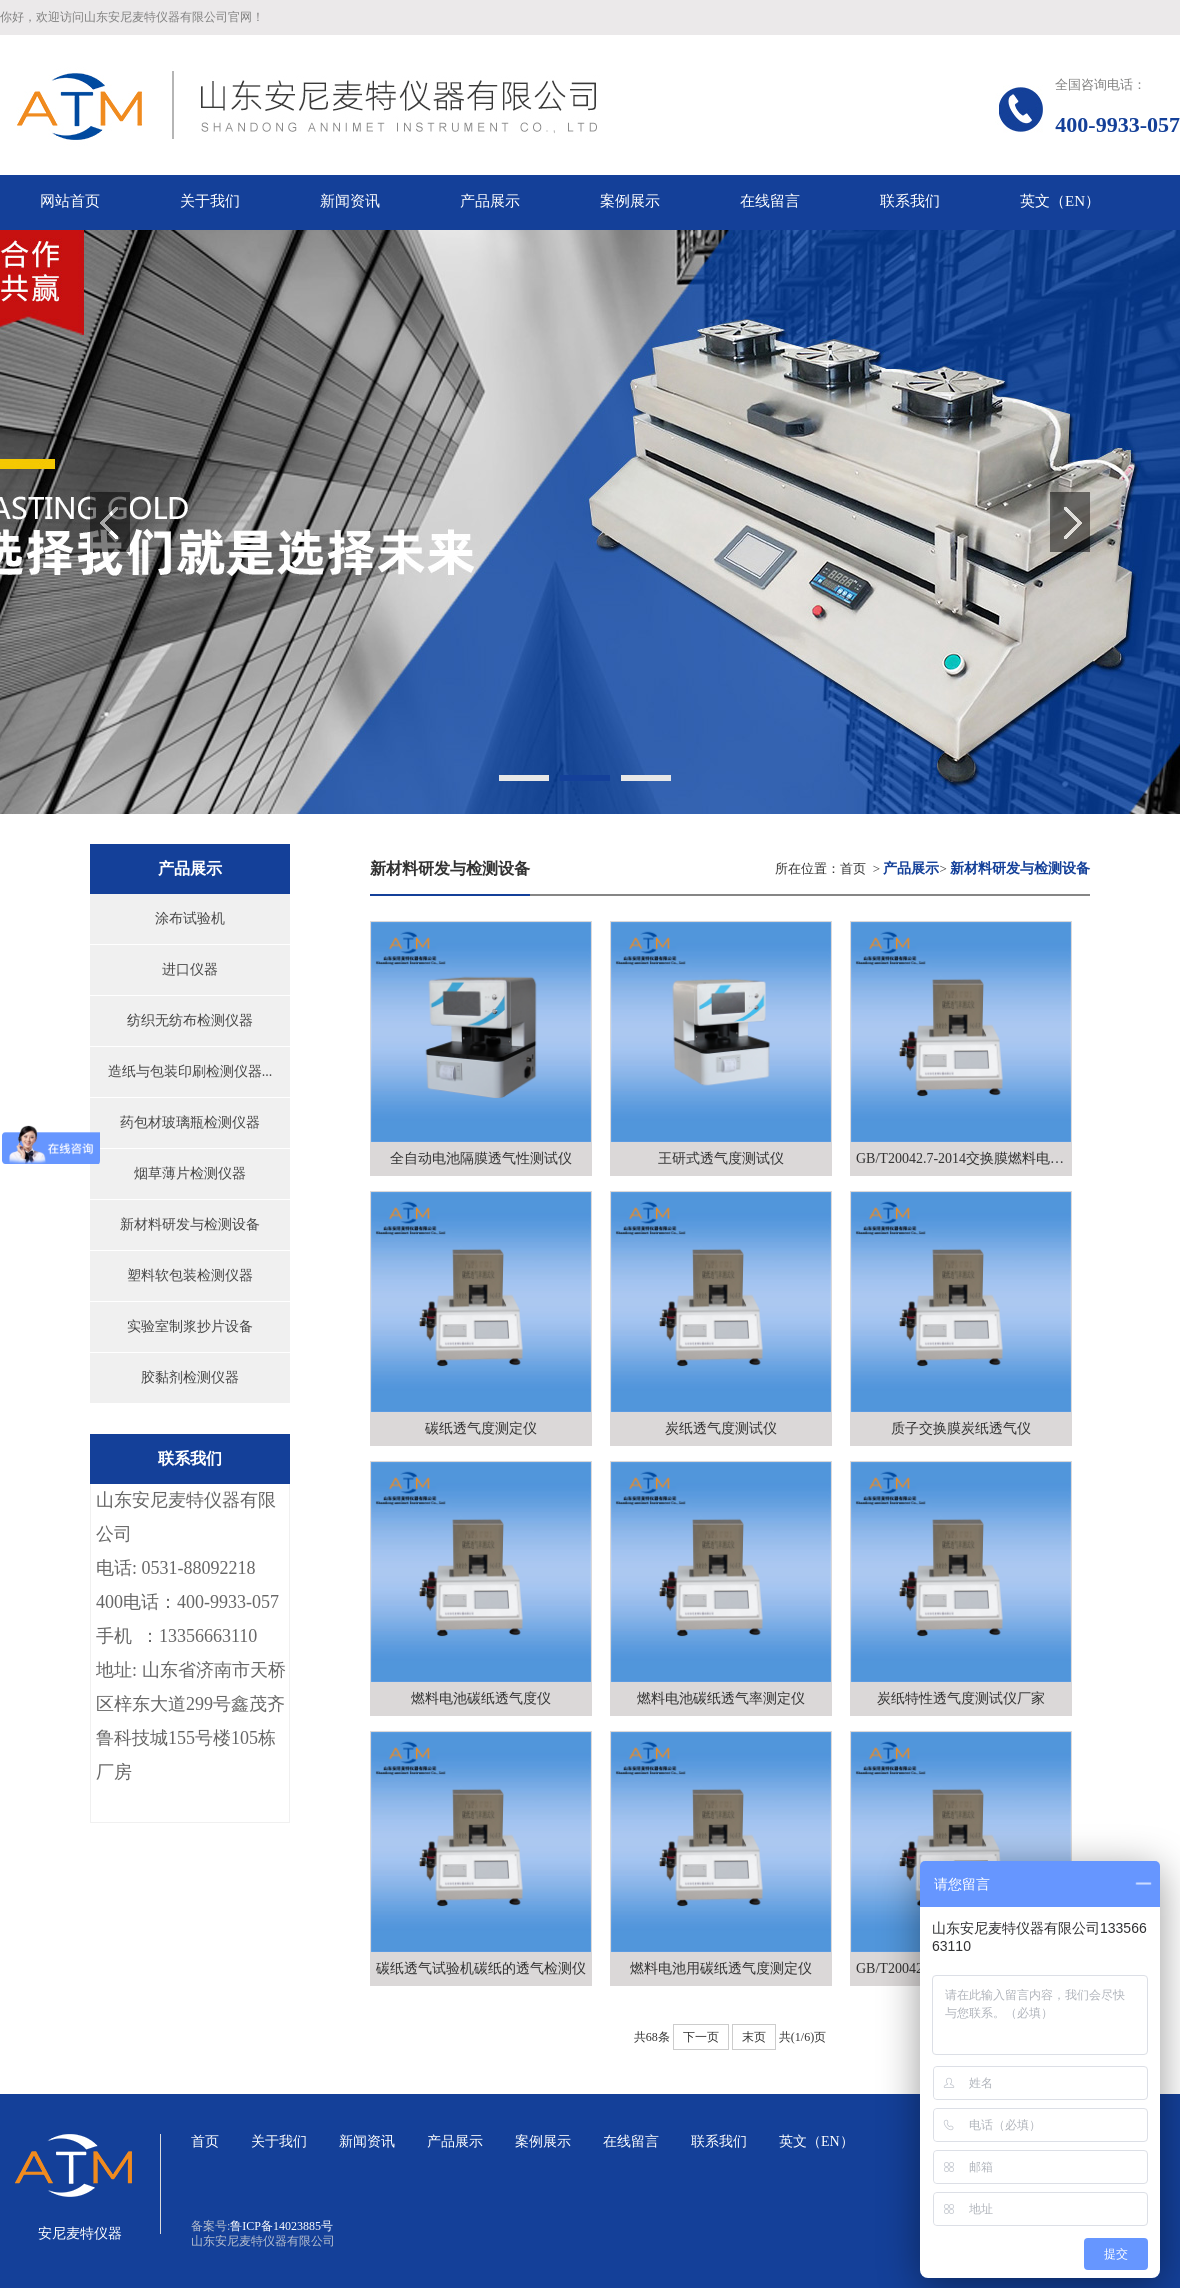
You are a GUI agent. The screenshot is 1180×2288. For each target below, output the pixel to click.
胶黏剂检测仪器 (190, 1377)
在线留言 (631, 2141)
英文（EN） (816, 2141)
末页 (754, 2037)
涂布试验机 (190, 918)
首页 (853, 868)
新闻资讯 (367, 2141)
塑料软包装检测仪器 (190, 1275)
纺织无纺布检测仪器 (190, 1020)
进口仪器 (190, 969)
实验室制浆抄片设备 (190, 1326)
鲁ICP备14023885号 (281, 2226)
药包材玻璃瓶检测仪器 (190, 1122)
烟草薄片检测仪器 (190, 1173)
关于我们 (279, 2141)
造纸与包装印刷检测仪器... (190, 1071)
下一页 (701, 2037)
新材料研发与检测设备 (190, 1224)
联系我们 (719, 2141)
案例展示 (543, 2141)
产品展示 (455, 2141)
